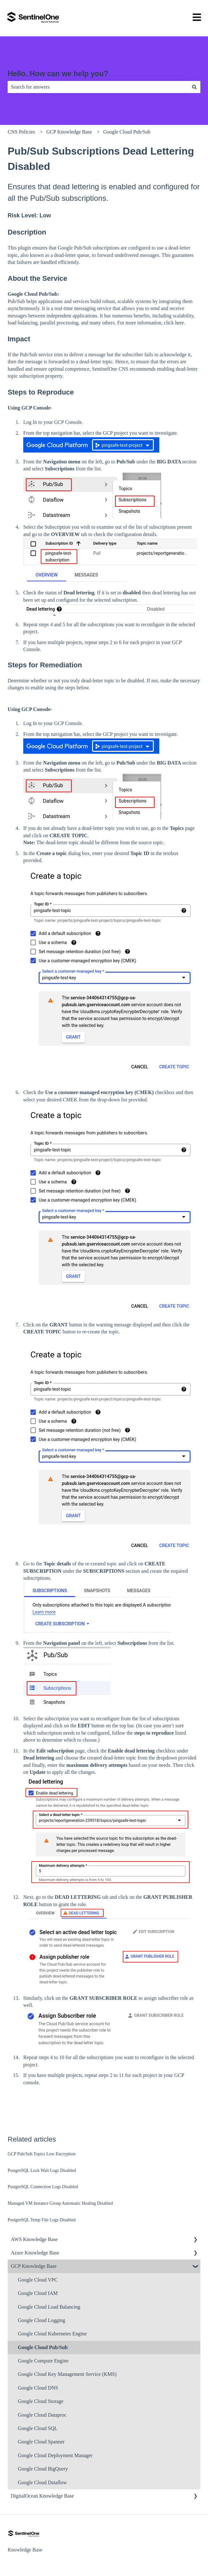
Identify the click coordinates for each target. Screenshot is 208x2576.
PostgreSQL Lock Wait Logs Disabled (42, 2170)
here (179, 322)
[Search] (194, 87)
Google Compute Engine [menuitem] (43, 2360)
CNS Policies (21, 131)
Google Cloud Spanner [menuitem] (41, 2441)
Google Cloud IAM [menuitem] (38, 2293)
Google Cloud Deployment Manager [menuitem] (55, 2455)
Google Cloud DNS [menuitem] (38, 2388)
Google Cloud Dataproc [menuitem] (42, 2415)
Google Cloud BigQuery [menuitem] (43, 2468)
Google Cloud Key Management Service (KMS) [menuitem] (67, 2374)
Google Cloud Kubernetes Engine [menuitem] (52, 2333)
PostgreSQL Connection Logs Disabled (43, 2186)
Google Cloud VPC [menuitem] (38, 2279)
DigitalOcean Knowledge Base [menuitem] (42, 2496)
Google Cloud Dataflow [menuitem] (42, 2482)
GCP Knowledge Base (69, 131)
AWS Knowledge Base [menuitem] (34, 2239)
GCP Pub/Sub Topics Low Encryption (41, 2154)
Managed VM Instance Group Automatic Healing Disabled (60, 2203)
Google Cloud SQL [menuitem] (37, 2428)
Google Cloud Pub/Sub (126, 131)
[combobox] (98, 87)
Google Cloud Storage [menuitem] (40, 2401)
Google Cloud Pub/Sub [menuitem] (43, 2347)
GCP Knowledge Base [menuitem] (33, 2266)
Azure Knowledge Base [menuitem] (35, 2252)
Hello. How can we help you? (58, 73)
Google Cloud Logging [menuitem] (41, 2320)
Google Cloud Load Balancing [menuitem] (49, 2307)
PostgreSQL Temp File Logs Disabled (41, 2219)
